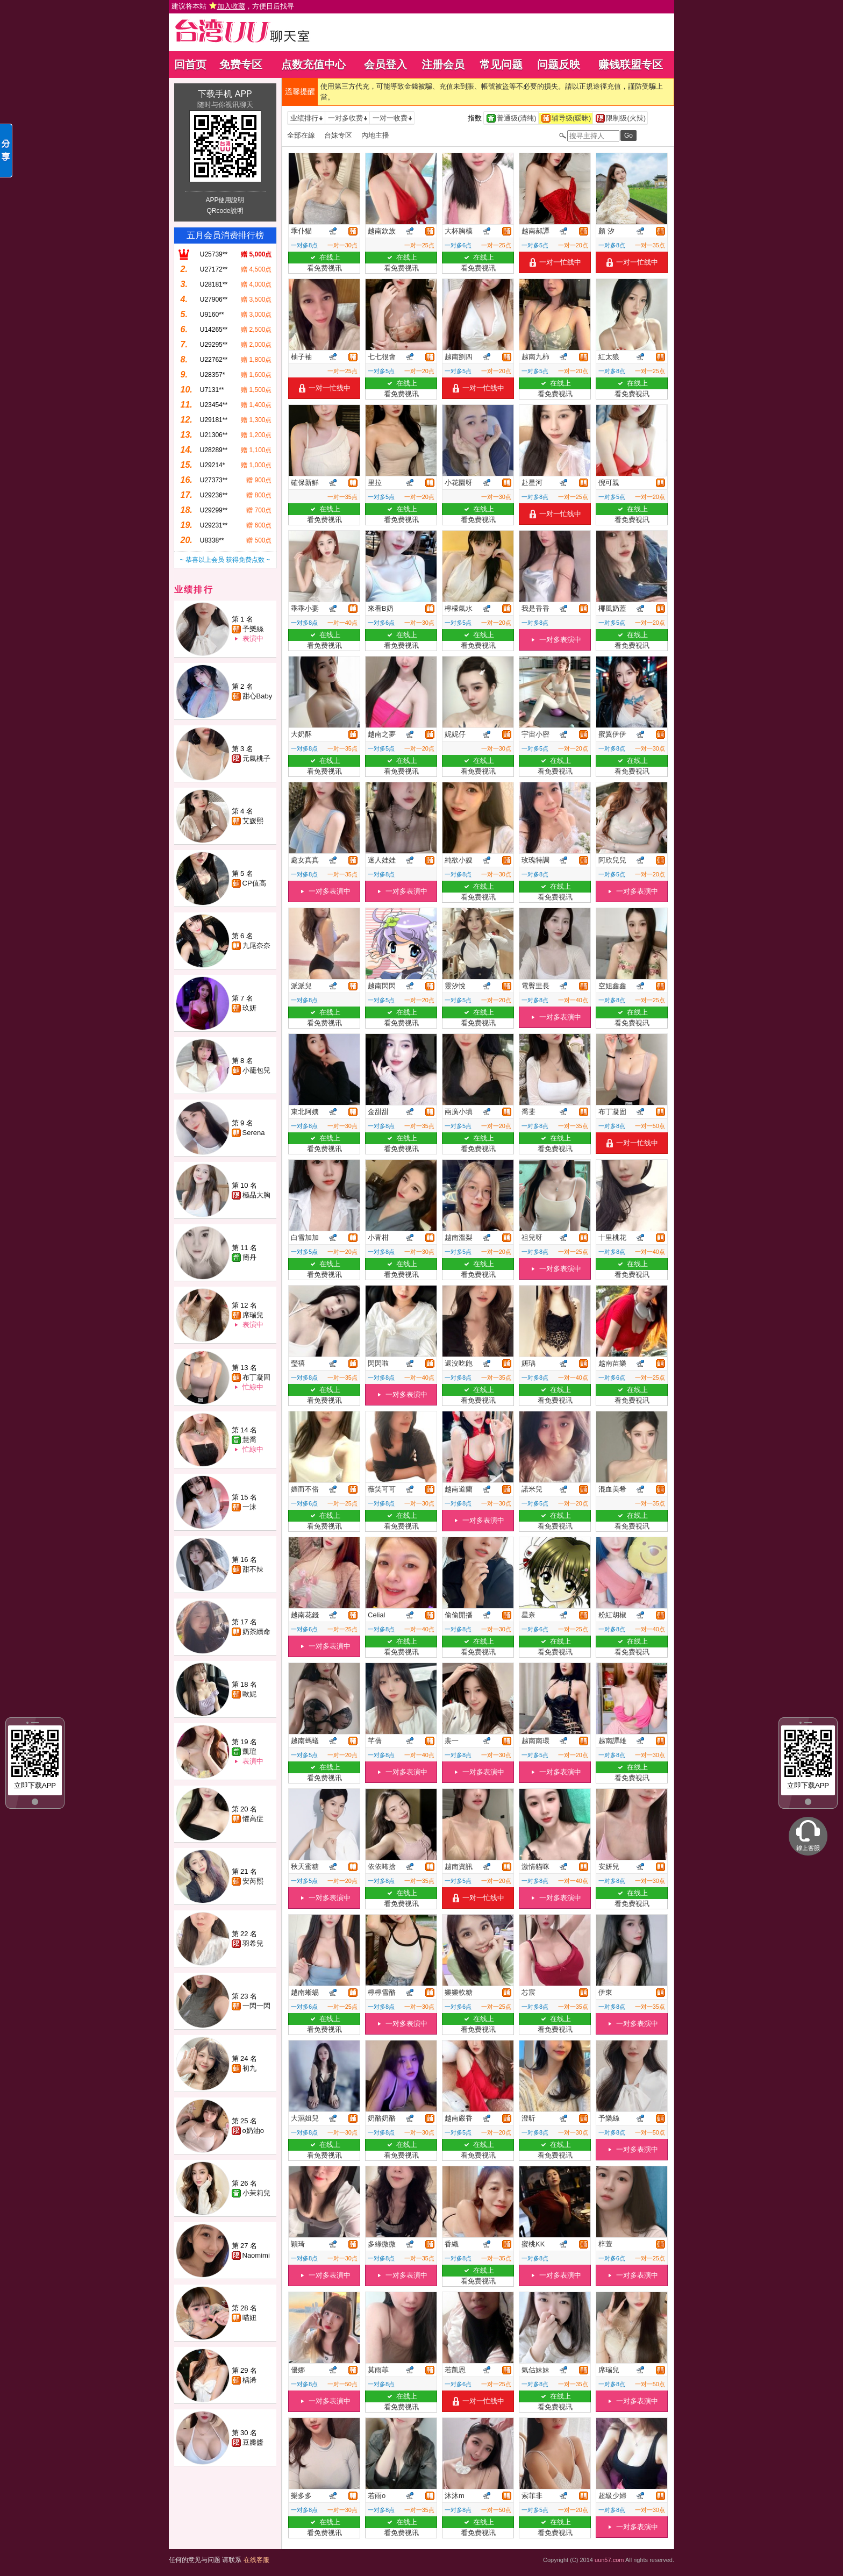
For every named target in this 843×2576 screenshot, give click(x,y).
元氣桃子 (256, 758)
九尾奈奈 (256, 945)
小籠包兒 (256, 1070)
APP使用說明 (224, 200)
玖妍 (249, 1008)
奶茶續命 (256, 1632)
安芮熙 (252, 1881)
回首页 (190, 64)
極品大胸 (256, 1195)
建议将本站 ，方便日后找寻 (233, 6)
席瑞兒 (252, 1315)
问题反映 (558, 64)
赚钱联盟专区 (630, 64)
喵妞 (249, 2318)
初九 (249, 2068)
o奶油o (253, 2131)
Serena (253, 1133)
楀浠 (249, 2380)
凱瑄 (249, 1751)
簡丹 (249, 1257)
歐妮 (249, 1694)
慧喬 (249, 1440)
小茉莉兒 (256, 2193)
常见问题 (501, 64)
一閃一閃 (256, 2006)
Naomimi (256, 2255)
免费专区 (240, 64)
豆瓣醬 (252, 2442)
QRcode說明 (224, 211)
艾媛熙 (252, 821)
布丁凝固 (256, 1377)
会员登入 (385, 64)
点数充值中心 (313, 64)
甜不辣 (252, 1569)
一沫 (249, 1507)
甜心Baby (257, 696)
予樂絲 (252, 629)
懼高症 (252, 1819)
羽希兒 (252, 1943)
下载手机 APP (225, 93)
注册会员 (443, 64)
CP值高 (254, 883)
